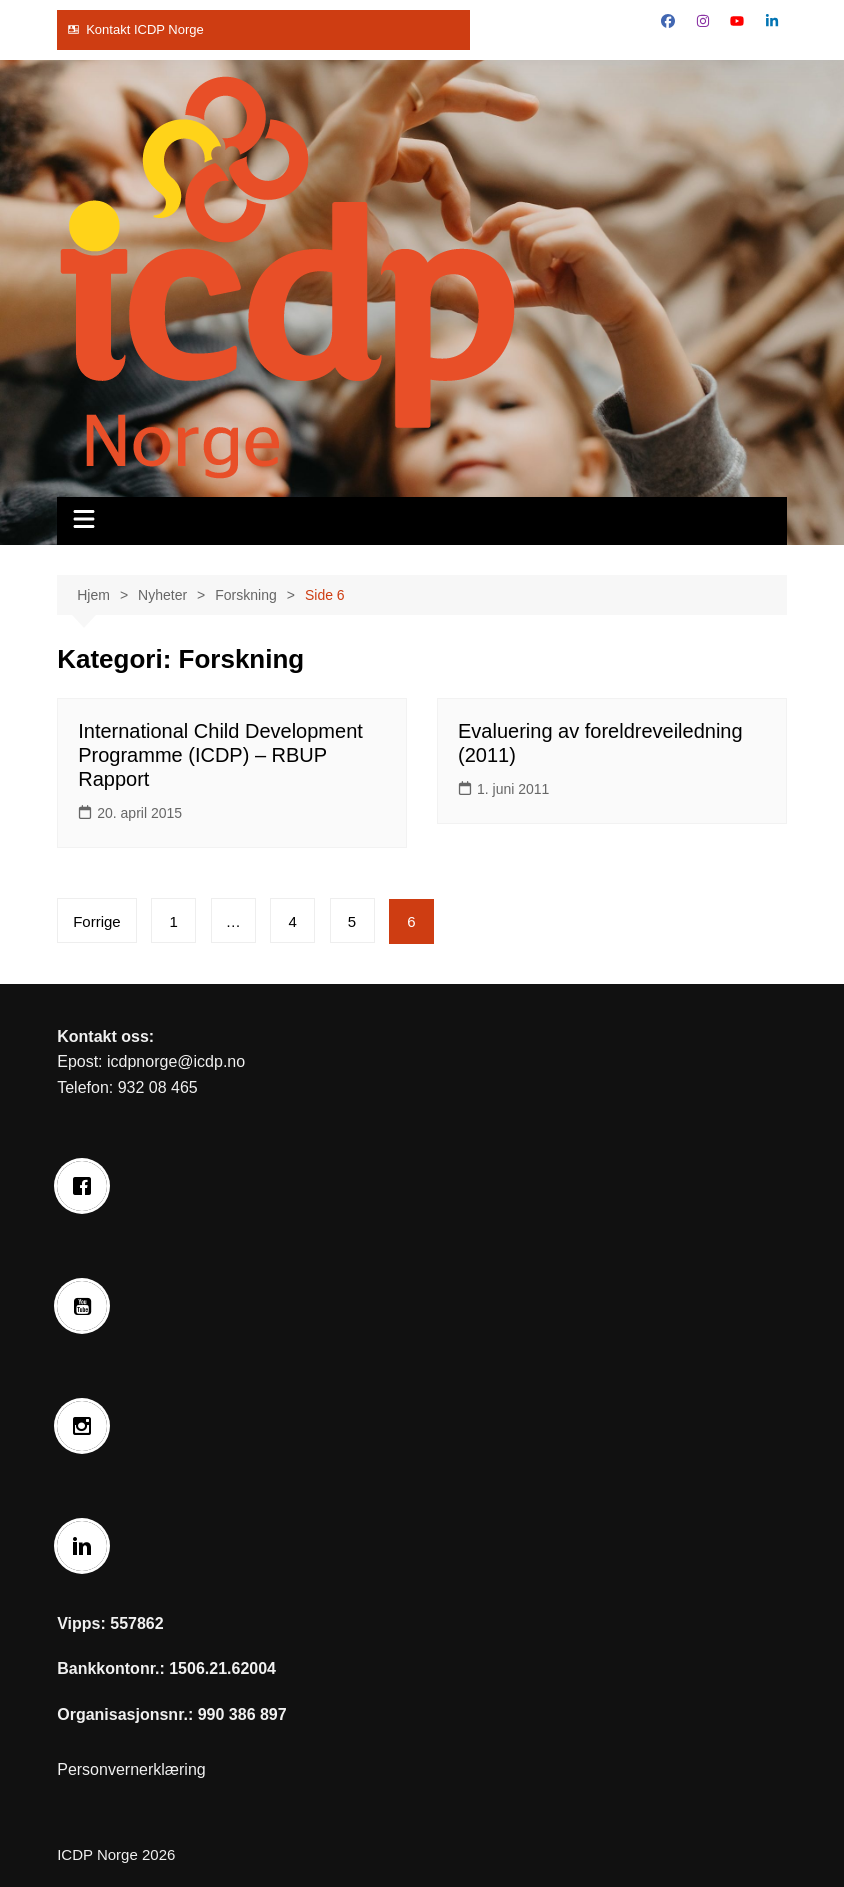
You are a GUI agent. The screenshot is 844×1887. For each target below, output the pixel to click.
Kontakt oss (103, 1036)
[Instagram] (87, 1426)
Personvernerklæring (131, 1769)
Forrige (97, 921)
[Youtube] (87, 1306)
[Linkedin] (87, 1546)
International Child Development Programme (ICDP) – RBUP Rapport (220, 755)
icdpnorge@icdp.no (176, 1061)
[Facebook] (87, 1186)
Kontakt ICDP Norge (145, 29)
